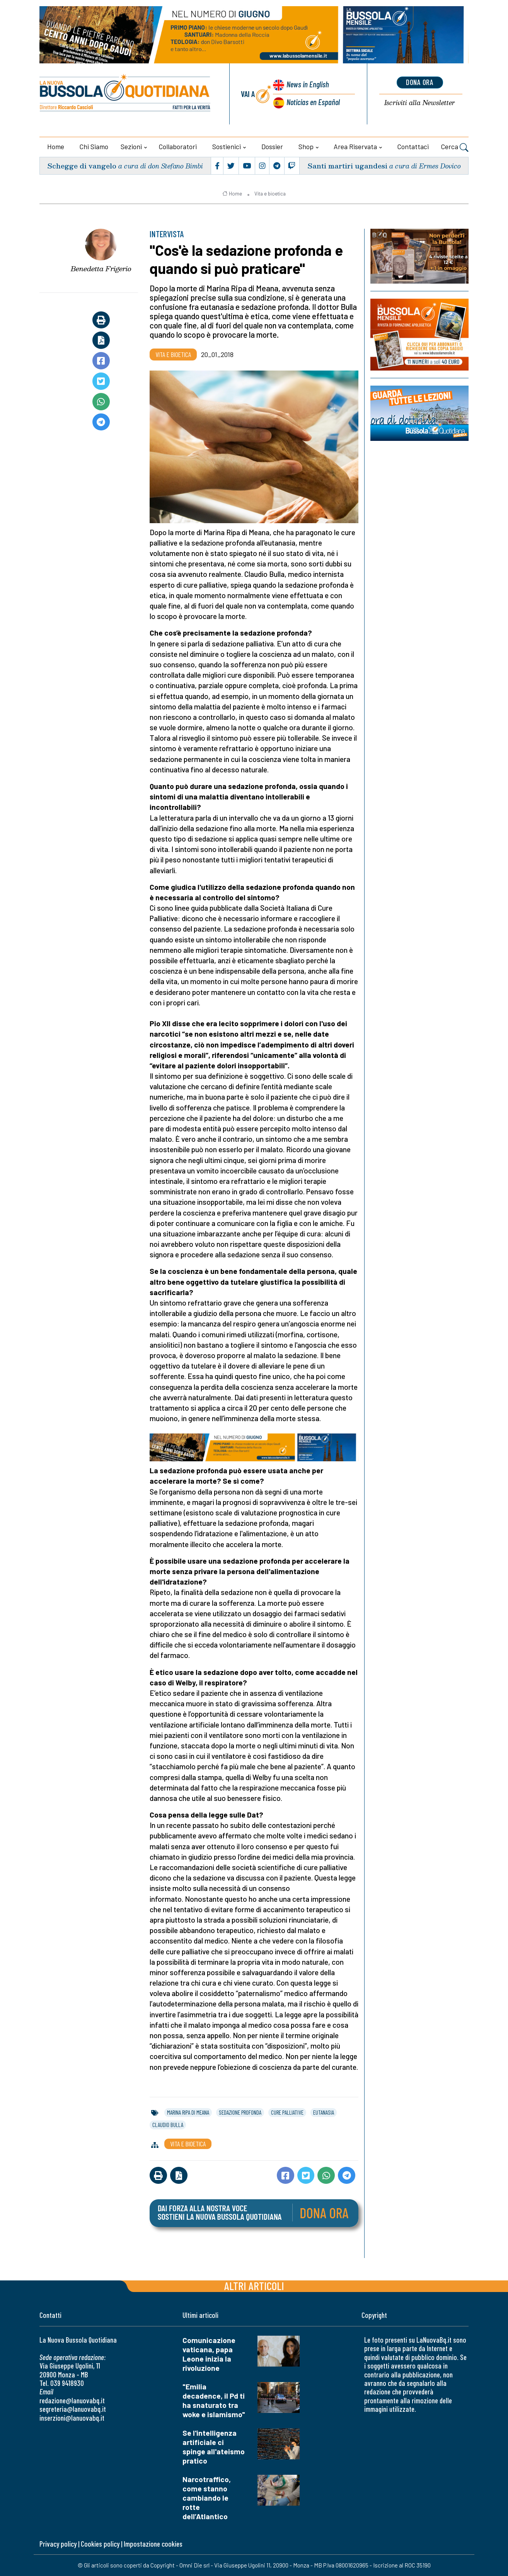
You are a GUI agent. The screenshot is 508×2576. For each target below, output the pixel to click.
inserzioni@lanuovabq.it (71, 2417)
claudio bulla (167, 2124)
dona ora (420, 82)
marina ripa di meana (188, 2112)
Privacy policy (58, 2543)
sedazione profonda (240, 2112)
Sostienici (226, 146)
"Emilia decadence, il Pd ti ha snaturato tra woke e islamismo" (213, 2400)
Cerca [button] (455, 147)
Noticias (313, 102)
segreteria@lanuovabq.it (72, 2408)
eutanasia (323, 2112)
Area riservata (355, 146)
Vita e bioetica (270, 193)
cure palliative (287, 2112)
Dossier (272, 146)
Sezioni (131, 146)
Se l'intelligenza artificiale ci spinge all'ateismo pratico (213, 2446)
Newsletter (419, 103)
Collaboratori (178, 146)
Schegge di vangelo (81, 165)
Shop (306, 146)
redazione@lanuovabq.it (72, 2400)
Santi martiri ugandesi (347, 165)
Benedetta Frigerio (101, 269)
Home (55, 146)
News (307, 84)
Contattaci (413, 146)
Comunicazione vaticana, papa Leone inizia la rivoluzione (208, 2354)
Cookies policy (100, 2543)
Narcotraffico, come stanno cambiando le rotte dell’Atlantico (206, 2498)
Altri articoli (254, 2285)
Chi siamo (94, 146)
